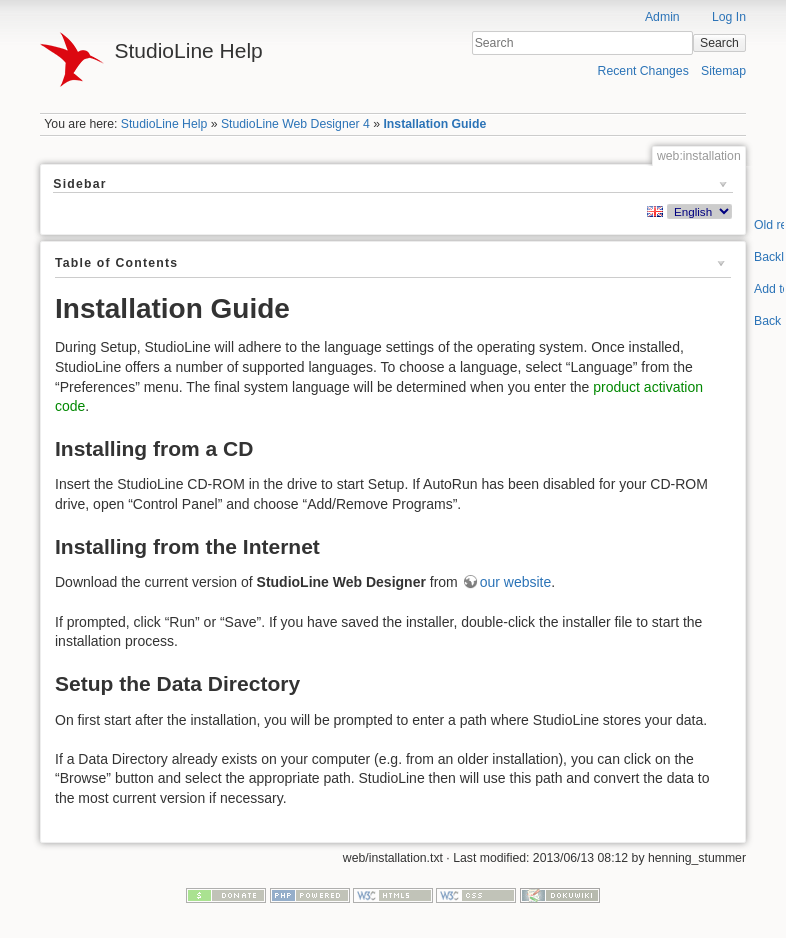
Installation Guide (434, 124)
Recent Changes (643, 71)
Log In (729, 17)
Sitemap (723, 71)
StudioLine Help (164, 124)
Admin (662, 17)
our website (516, 582)
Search (719, 43)
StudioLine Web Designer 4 (295, 124)
